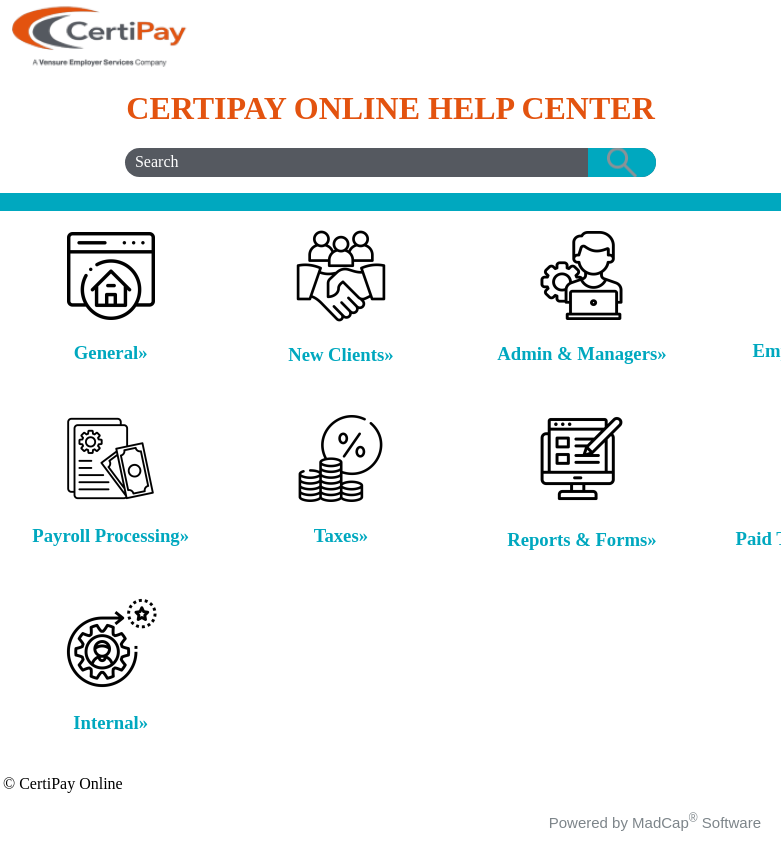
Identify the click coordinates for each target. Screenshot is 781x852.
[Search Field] (390, 162)
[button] (622, 162)
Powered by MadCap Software (655, 822)
